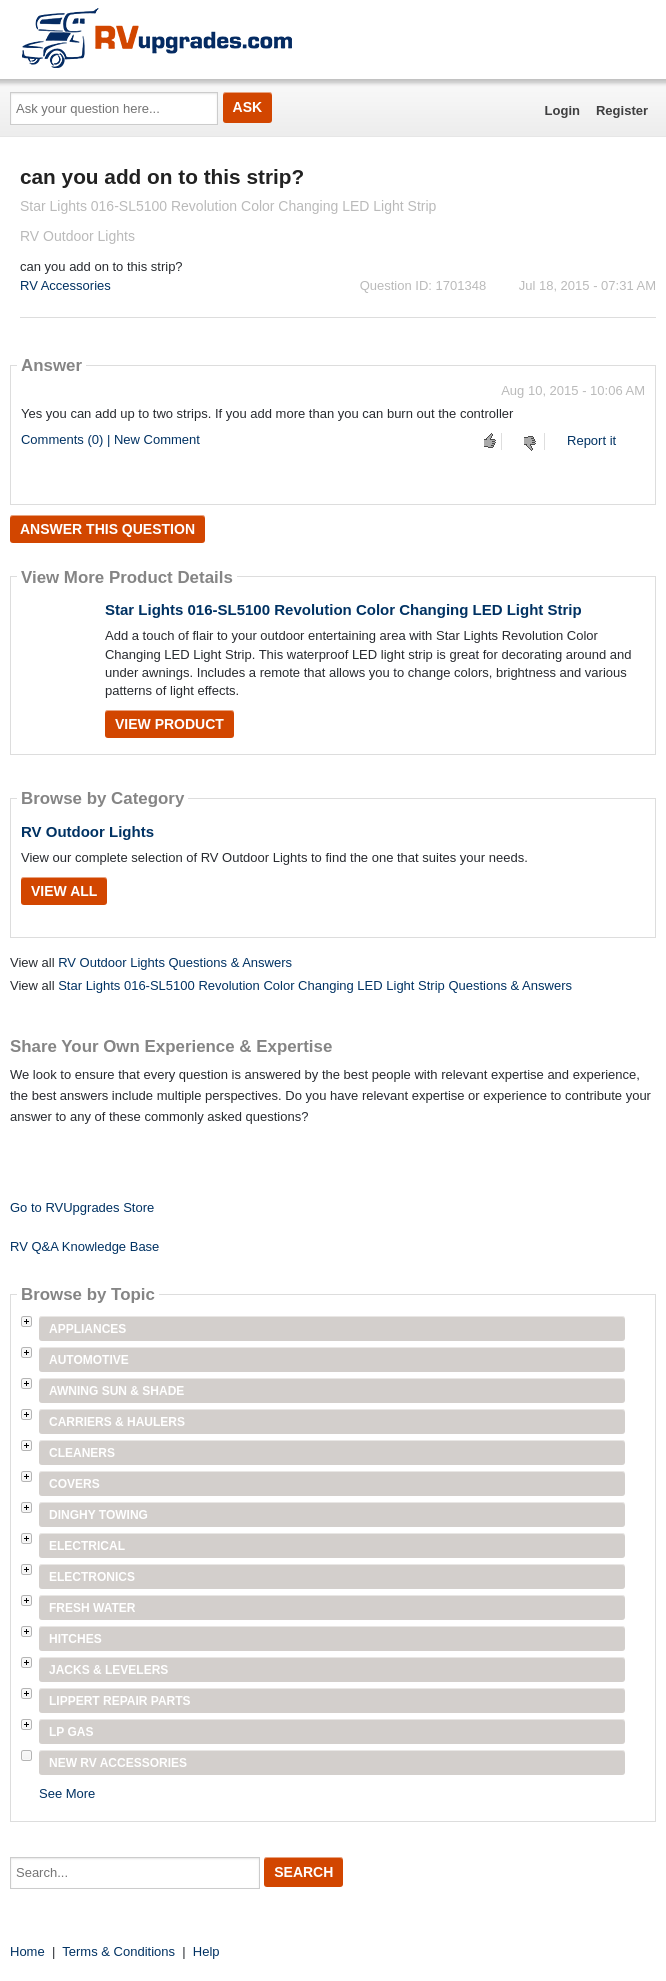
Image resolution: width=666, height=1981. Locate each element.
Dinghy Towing (98, 1515)
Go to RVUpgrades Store (82, 1207)
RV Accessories (65, 285)
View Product (169, 724)
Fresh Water (92, 1608)
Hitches (75, 1639)
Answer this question (107, 529)
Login (562, 110)
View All (64, 891)
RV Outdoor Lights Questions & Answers (175, 962)
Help (206, 1951)
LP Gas (71, 1732)
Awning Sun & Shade (116, 1391)
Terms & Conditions (118, 1951)
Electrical (87, 1546)
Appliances (87, 1329)
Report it (591, 440)
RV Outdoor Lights (87, 831)
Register (622, 110)
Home (27, 1951)
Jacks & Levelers (108, 1670)
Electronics (92, 1577)
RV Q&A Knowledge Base (84, 1246)
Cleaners (82, 1453)
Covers (74, 1484)
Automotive (89, 1360)
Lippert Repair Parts (120, 1701)
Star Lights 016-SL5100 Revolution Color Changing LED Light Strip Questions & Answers (315, 985)
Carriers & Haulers (117, 1422)
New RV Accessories (118, 1763)
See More (67, 1793)
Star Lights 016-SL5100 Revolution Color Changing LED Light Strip (343, 609)
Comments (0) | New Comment (110, 439)
